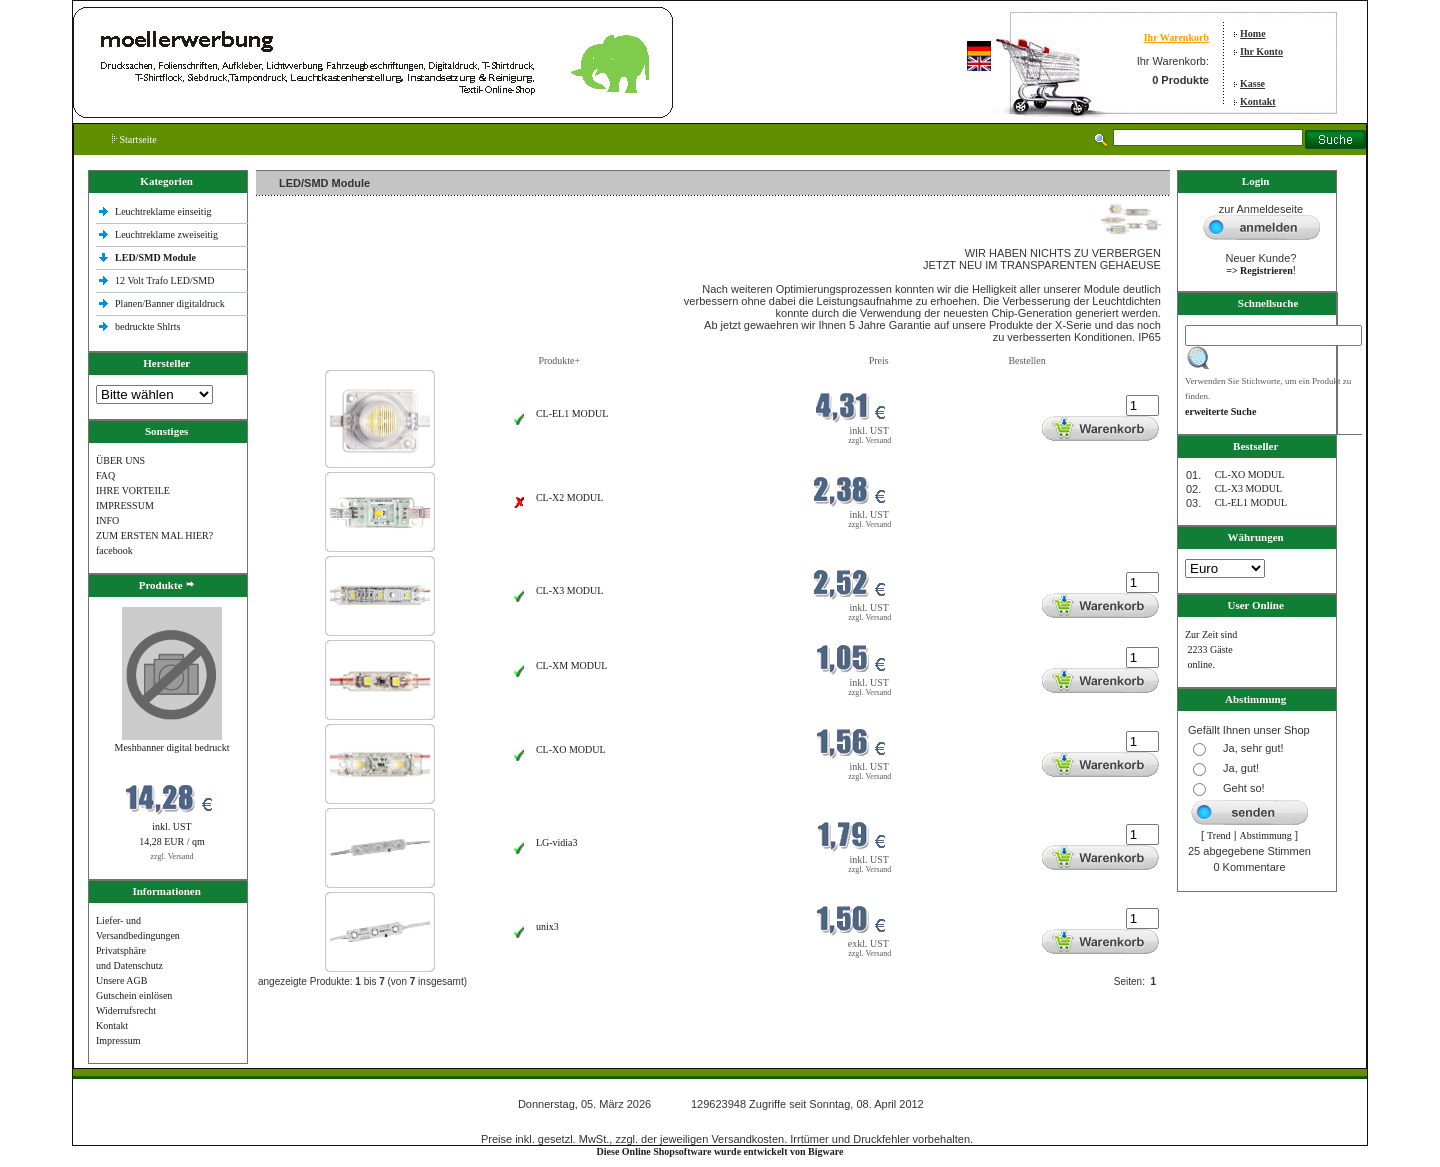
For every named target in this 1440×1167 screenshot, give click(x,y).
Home (1253, 33)
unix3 (547, 926)
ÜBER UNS (120, 460)
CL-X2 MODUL (570, 497)
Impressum (118, 1040)
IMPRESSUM (125, 505)
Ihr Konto (1261, 51)
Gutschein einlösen (134, 995)
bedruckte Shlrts (147, 326)
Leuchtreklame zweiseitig (168, 234)
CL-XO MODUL (571, 749)
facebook (114, 550)
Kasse (1252, 83)
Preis (879, 360)
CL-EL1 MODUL (572, 413)
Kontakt (1258, 101)
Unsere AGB (121, 980)
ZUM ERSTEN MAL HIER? (154, 535)
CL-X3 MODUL (570, 590)
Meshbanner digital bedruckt (172, 747)
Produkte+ (559, 360)
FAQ (105, 475)
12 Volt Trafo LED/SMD (164, 280)
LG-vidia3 (557, 842)
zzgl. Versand (172, 856)
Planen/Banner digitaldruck (170, 303)
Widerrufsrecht (126, 1010)
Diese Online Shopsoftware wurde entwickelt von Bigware (720, 1151)
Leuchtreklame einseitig (164, 211)
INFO (107, 520)
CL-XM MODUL (571, 665)
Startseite (134, 139)
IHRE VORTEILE (133, 490)
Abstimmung (1266, 835)
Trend (1219, 835)
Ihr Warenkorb (1176, 37)
